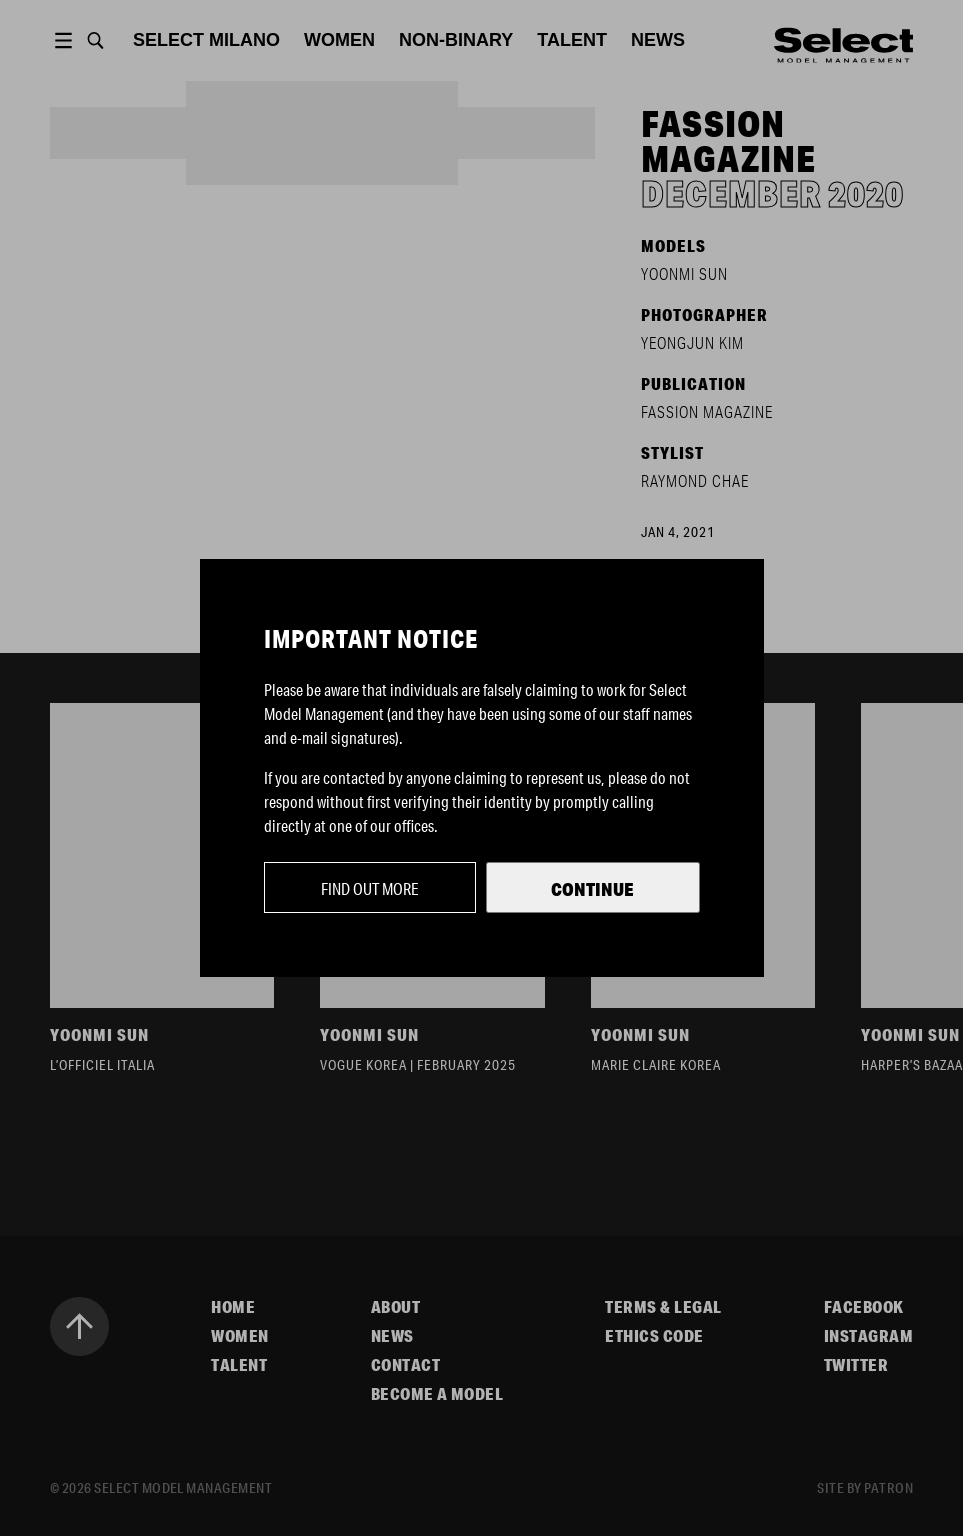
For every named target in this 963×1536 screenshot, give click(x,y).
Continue (592, 889)
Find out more (370, 888)
